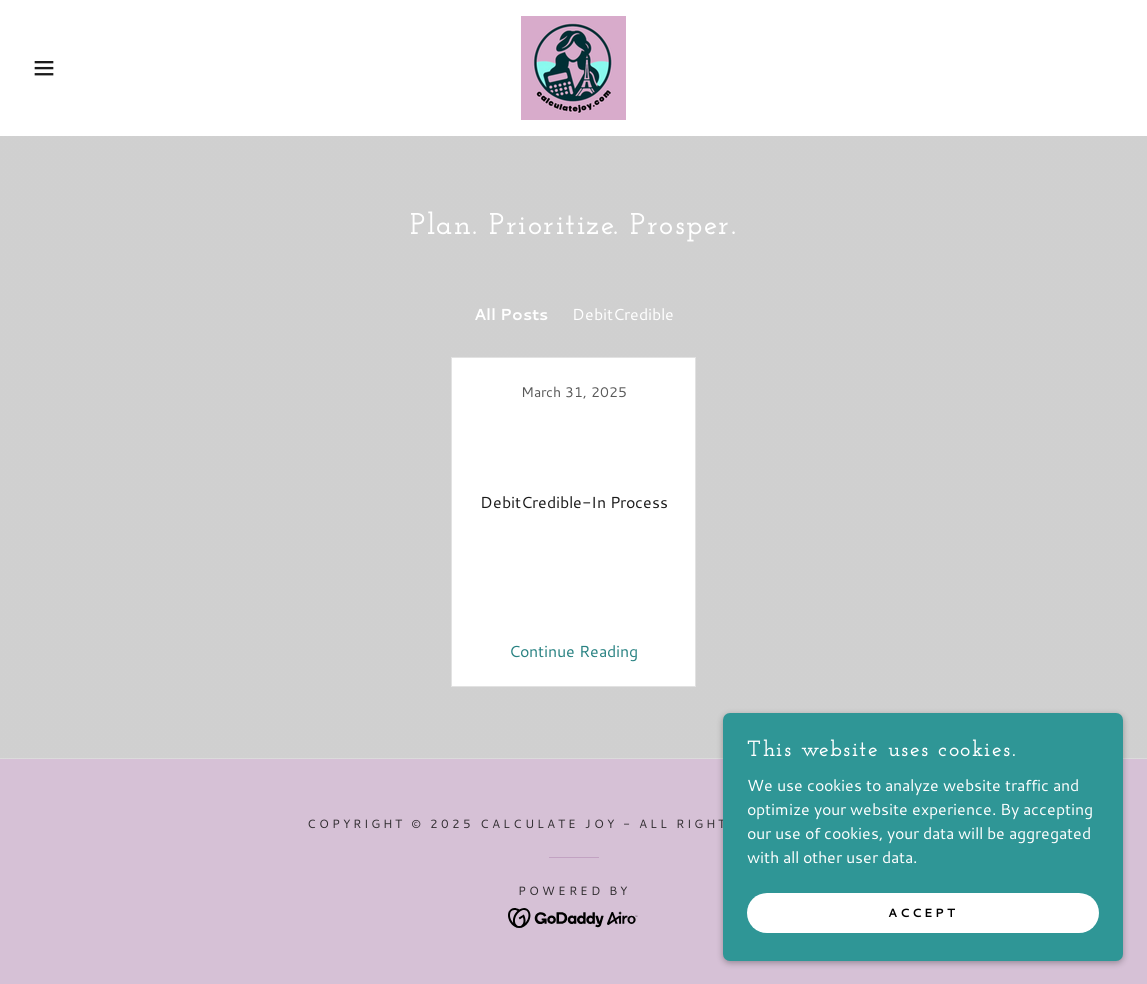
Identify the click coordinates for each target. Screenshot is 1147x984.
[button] (57, 68)
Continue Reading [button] (573, 650)
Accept (923, 912)
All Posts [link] (511, 313)
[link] (573, 65)
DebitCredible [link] (623, 313)
